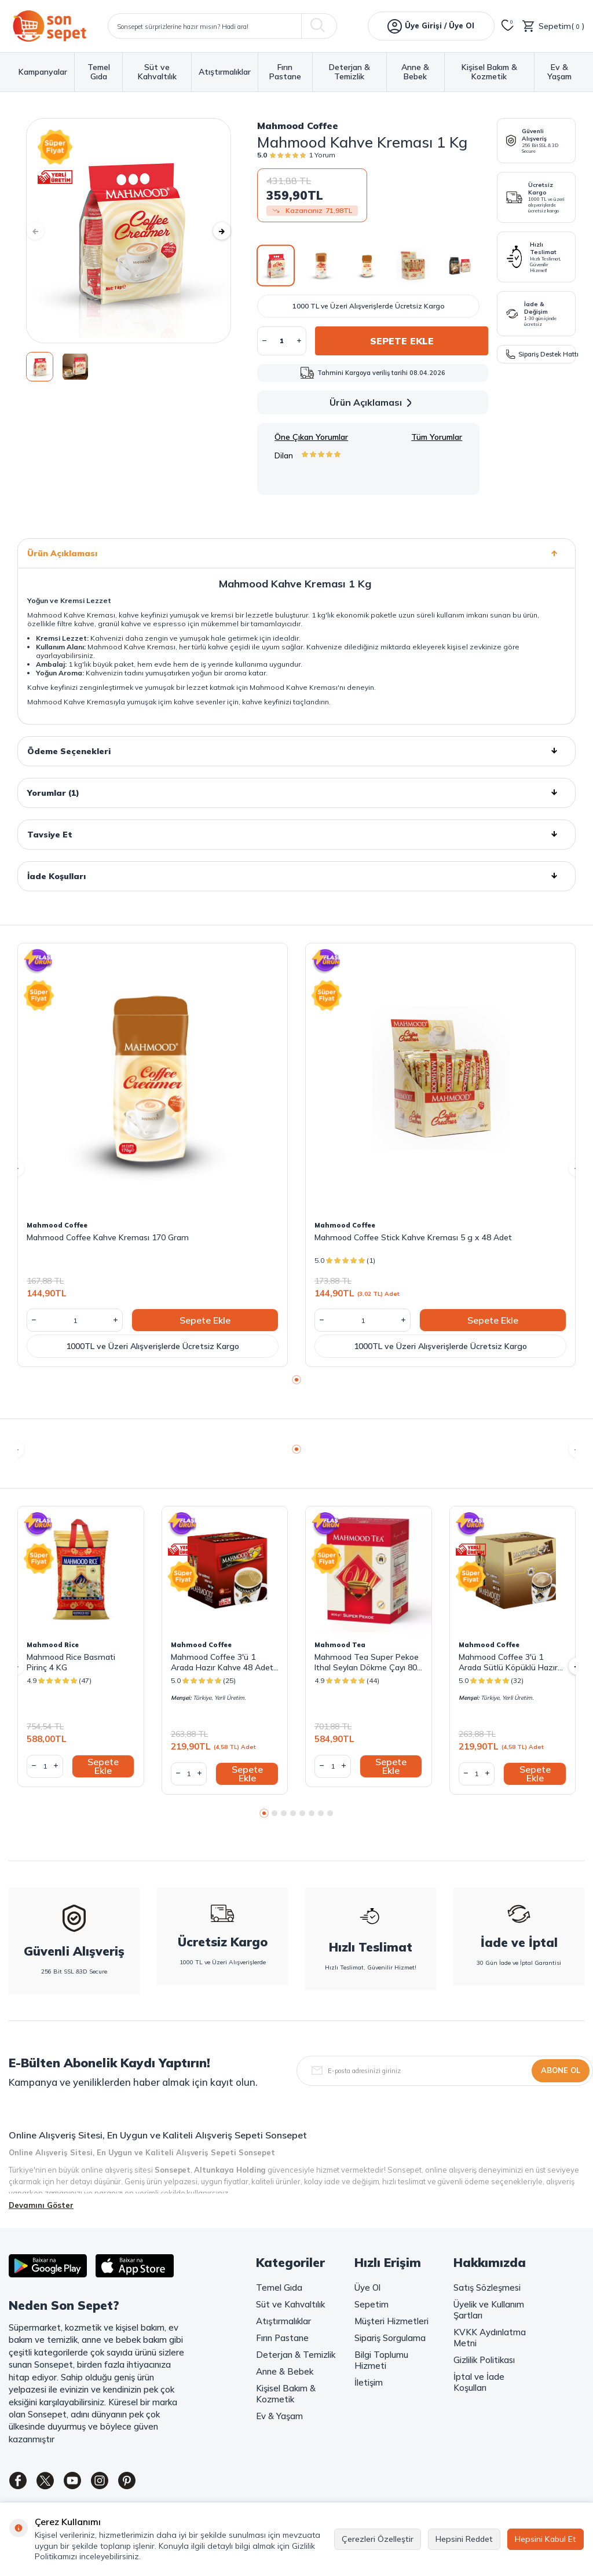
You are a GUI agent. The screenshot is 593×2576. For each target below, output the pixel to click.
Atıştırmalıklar (225, 72)
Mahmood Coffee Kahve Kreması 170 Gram (108, 1237)
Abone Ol (560, 2070)
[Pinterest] (147, 2482)
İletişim (368, 2382)
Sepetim (371, 2304)
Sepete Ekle (402, 341)
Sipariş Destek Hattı (541, 354)
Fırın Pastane (285, 72)
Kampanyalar (43, 72)
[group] (128, 231)
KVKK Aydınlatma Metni (489, 2338)
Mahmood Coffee (297, 125)
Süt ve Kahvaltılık (157, 72)
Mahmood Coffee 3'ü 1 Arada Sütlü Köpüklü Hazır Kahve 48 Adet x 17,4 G (508, 1662)
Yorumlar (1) (296, 793)
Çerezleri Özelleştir (377, 2539)
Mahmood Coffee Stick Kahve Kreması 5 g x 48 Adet (413, 1237)
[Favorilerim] (508, 26)
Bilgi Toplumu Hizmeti (381, 2360)
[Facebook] (20, 2482)
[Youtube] (84, 2482)
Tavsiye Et (296, 834)
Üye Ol (367, 2287)
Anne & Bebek (415, 72)
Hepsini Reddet (464, 2539)
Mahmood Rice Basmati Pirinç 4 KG (71, 1662)
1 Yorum (322, 154)
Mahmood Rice (53, 1645)
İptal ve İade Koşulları (478, 2382)
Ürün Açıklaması (373, 402)
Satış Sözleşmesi (487, 2287)
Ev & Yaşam (559, 72)
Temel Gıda (98, 72)
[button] (43, 231)
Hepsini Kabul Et (545, 2539)
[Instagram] (115, 2482)
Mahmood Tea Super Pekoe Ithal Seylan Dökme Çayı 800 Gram (368, 1662)
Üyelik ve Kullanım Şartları (488, 2310)
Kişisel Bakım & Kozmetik (489, 72)
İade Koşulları (296, 876)
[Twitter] (52, 2482)
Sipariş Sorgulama (390, 2337)
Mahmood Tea (339, 1645)
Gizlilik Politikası (484, 2359)
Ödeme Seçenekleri (296, 751)
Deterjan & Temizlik (349, 72)
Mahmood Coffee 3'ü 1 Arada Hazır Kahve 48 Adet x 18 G (222, 1662)
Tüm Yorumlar (436, 437)
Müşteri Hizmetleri (391, 2321)
